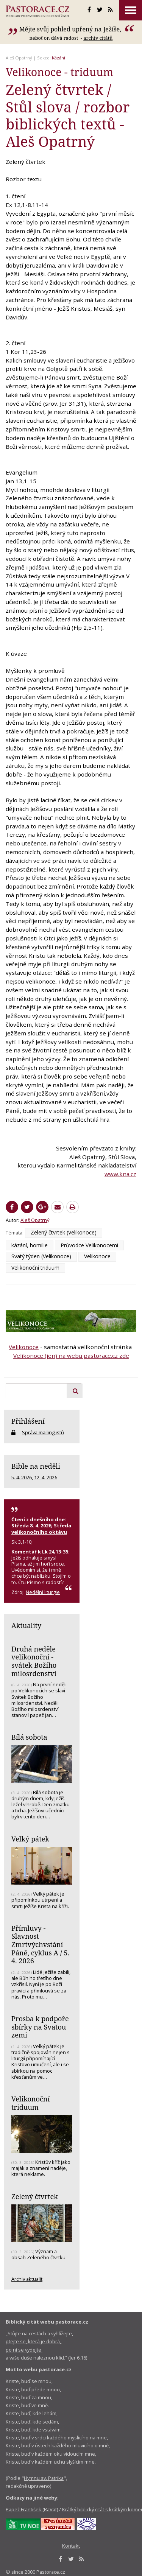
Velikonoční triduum (35, 1267)
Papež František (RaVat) (32, 2509)
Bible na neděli (35, 1466)
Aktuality (26, 1625)
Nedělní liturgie (43, 1592)
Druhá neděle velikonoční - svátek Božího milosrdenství (33, 1661)
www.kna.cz (120, 1174)
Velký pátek (30, 1838)
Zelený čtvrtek (34, 2196)
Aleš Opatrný (19, 58)
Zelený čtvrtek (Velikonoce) (64, 1232)
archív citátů (97, 37)
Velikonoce (97, 1256)
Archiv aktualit (26, 2279)
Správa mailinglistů (43, 1432)
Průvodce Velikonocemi (89, 1245)
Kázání (58, 58)
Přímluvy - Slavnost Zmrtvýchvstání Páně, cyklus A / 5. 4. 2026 (40, 1945)
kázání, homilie (29, 1245)
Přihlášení (28, 1421)
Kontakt (71, 2545)
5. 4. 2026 (21, 1477)
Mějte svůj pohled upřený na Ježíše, (71, 29)
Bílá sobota (29, 1737)
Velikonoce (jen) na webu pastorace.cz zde (71, 1355)
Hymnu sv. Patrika (44, 2478)
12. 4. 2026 (45, 1477)
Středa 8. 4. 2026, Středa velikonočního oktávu (41, 1528)
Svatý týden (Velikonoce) (41, 1256)
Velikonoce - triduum (59, 72)
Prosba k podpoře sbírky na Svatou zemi (40, 2026)
